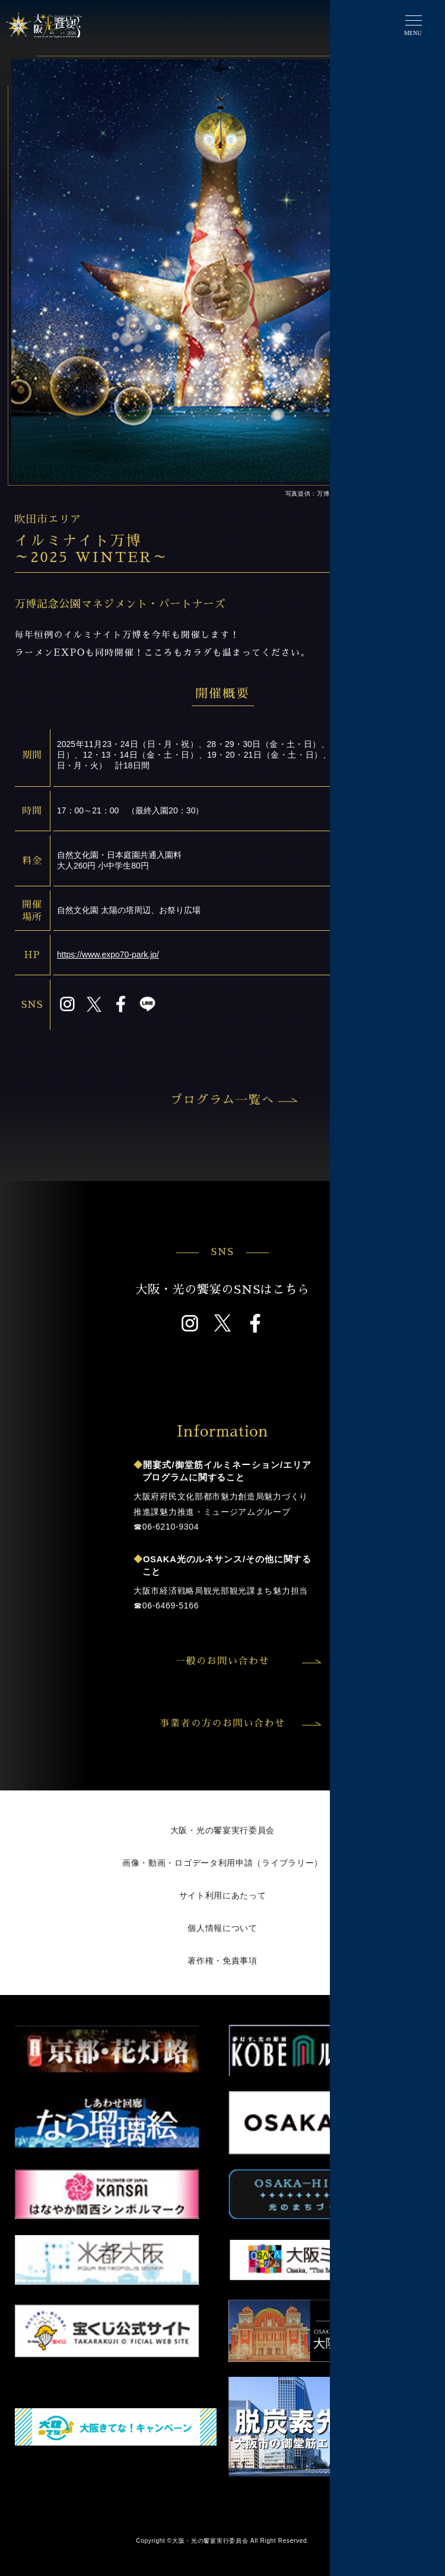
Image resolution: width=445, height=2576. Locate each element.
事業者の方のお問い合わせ (239, 1723)
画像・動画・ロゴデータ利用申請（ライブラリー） (222, 1863)
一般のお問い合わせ (247, 1661)
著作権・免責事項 (222, 1960)
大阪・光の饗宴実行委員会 (222, 1830)
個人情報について (222, 1928)
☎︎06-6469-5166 (166, 1605)
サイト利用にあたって (222, 1895)
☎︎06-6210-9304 (166, 1526)
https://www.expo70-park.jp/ (108, 954)
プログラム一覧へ (232, 1100)
